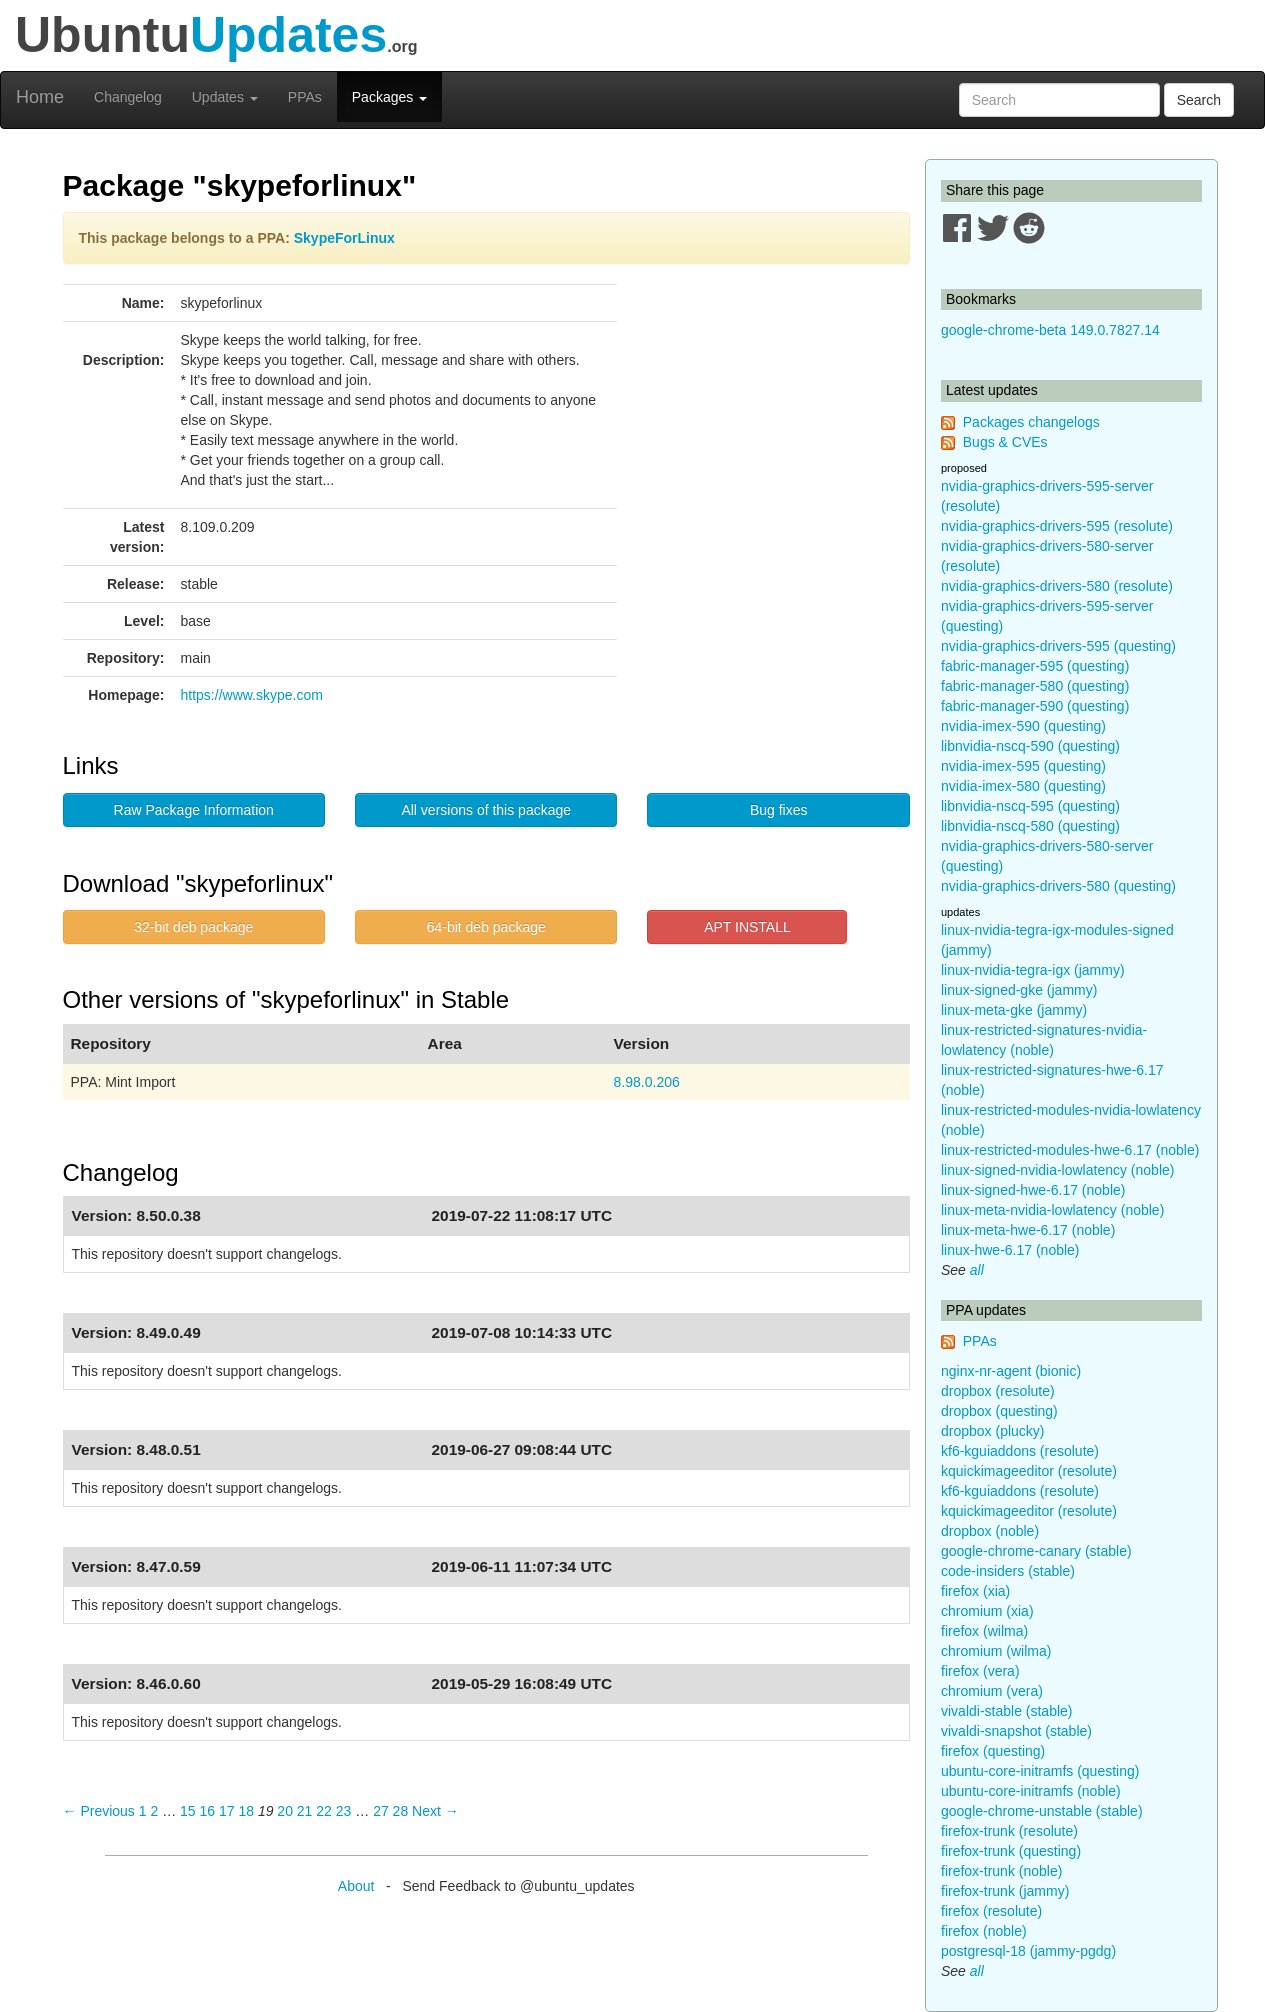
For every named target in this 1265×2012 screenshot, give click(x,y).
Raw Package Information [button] (194, 810)
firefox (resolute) (991, 1911)
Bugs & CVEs (1005, 442)
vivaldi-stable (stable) (1007, 1711)
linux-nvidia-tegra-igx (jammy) (1033, 970)
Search (1199, 100)
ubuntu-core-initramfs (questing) (1040, 1771)
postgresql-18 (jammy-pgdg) (1028, 1951)
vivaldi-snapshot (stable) (1016, 1731)
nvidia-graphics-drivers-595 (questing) (1058, 646)
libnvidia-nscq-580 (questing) (1030, 826)
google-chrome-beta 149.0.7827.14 (1050, 330)
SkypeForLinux (344, 238)
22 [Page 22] (324, 1811)
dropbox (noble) (990, 1531)
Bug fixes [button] (779, 810)
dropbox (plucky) (993, 1431)
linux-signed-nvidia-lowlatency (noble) (1057, 1170)
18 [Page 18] (246, 1811)
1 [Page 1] (143, 1811)
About (356, 1886)
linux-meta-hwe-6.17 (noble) (1028, 1230)
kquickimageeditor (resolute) (1029, 1471)
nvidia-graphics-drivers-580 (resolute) (1057, 586)
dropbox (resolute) (998, 1391)
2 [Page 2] (154, 1811)
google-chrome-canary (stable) (1036, 1551)
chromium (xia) (987, 1611)
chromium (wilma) (996, 1651)
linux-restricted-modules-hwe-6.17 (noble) (1070, 1150)
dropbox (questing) (999, 1411)
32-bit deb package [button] (193, 927)
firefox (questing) (993, 1751)
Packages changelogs (1031, 422)
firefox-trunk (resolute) (1009, 1831)
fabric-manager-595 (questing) (1035, 666)
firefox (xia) (975, 1591)
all (977, 1270)
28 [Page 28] (401, 1811)
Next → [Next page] (435, 1811)
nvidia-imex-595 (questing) (1023, 766)
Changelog (128, 97)
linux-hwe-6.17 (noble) (1010, 1250)
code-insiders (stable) (1008, 1571)
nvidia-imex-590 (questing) (1023, 726)
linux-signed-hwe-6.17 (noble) (1033, 1190)
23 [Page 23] (344, 1811)
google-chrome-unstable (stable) (1042, 1811)
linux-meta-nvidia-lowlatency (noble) (1052, 1210)
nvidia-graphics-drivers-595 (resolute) (1057, 526)
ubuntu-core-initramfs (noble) (1031, 1791)
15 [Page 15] (188, 1811)
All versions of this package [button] (486, 810)
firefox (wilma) (984, 1631)
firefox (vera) (980, 1671)
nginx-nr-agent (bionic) (1011, 1371)
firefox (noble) (984, 1931)
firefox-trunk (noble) (1001, 1871)
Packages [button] (389, 97)
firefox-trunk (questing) (1011, 1851)
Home (40, 97)
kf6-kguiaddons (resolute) (1020, 1451)
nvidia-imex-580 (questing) (1023, 786)
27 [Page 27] (381, 1811)
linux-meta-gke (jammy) (1014, 1010)
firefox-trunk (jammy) (1005, 1891)
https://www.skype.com (252, 695)
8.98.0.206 (647, 1082)
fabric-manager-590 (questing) (1035, 706)
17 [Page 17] (227, 1811)
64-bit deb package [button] (486, 927)
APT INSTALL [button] (747, 927)
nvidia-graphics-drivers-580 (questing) (1058, 886)
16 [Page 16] (207, 1811)
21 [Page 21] (305, 1811)
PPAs (305, 97)
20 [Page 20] (285, 1811)
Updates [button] (225, 97)
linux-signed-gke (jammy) (1019, 990)
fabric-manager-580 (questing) (1035, 686)
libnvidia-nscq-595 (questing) (1030, 806)
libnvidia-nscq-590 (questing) (1030, 746)
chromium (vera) (992, 1691)
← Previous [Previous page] (99, 1811)
